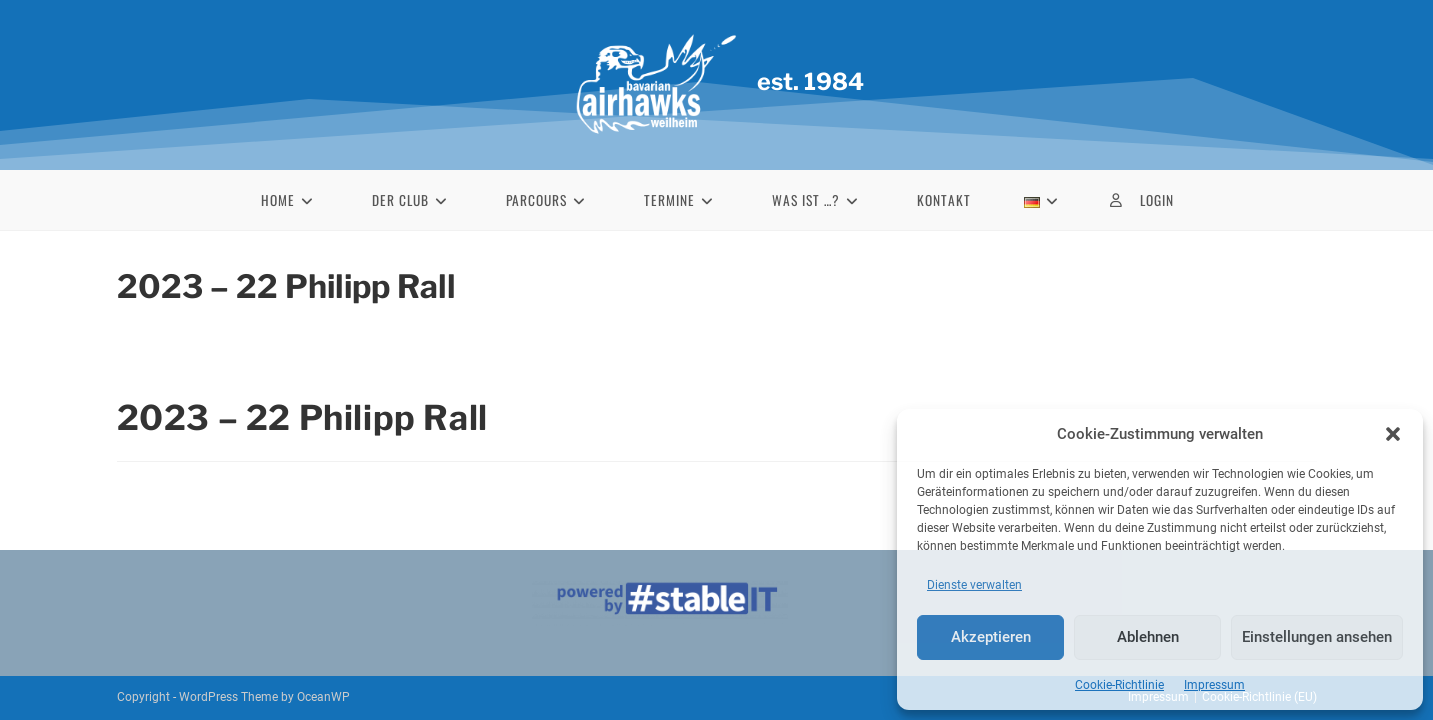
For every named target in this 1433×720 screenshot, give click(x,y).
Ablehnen (1148, 637)
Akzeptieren (991, 637)
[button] (1393, 434)
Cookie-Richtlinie (1119, 685)
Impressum (1214, 685)
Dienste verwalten (974, 585)
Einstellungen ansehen (1317, 637)
